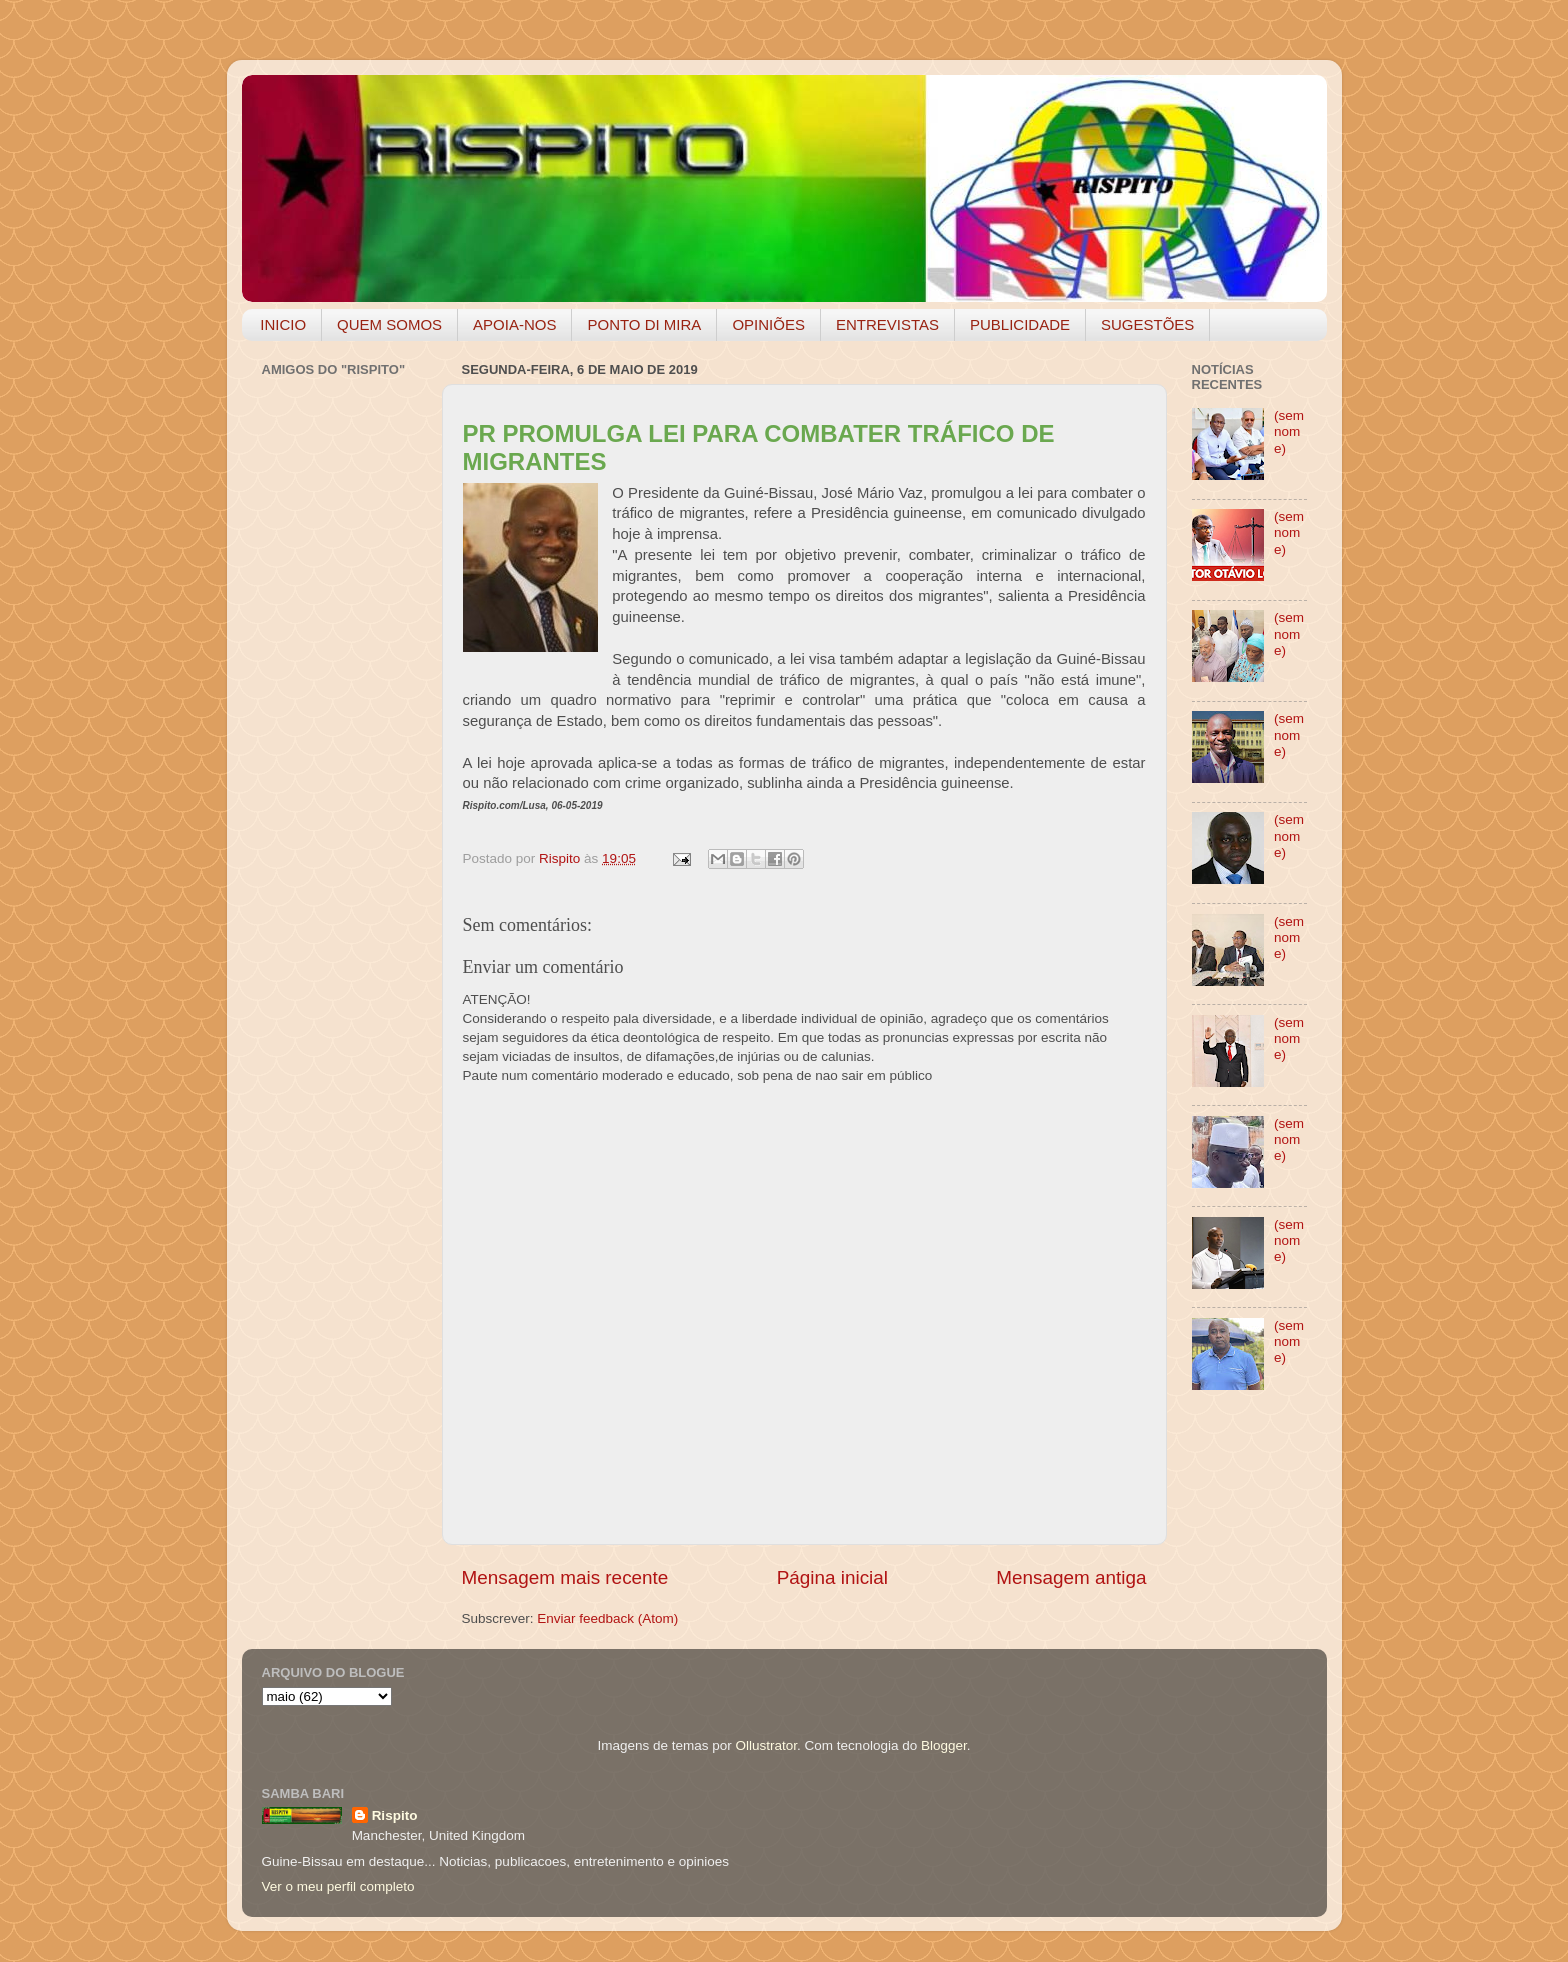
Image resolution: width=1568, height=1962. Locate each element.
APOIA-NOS (514, 324)
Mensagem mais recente (565, 1577)
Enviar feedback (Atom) (607, 1618)
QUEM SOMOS (389, 324)
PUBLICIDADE (1020, 324)
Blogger (944, 1745)
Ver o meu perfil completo (338, 1886)
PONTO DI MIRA (644, 324)
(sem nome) (1289, 431)
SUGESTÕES (1147, 324)
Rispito (395, 1815)
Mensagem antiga (1071, 1577)
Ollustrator (767, 1745)
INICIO (283, 324)
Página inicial (832, 1577)
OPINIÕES (768, 324)
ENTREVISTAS (887, 324)
